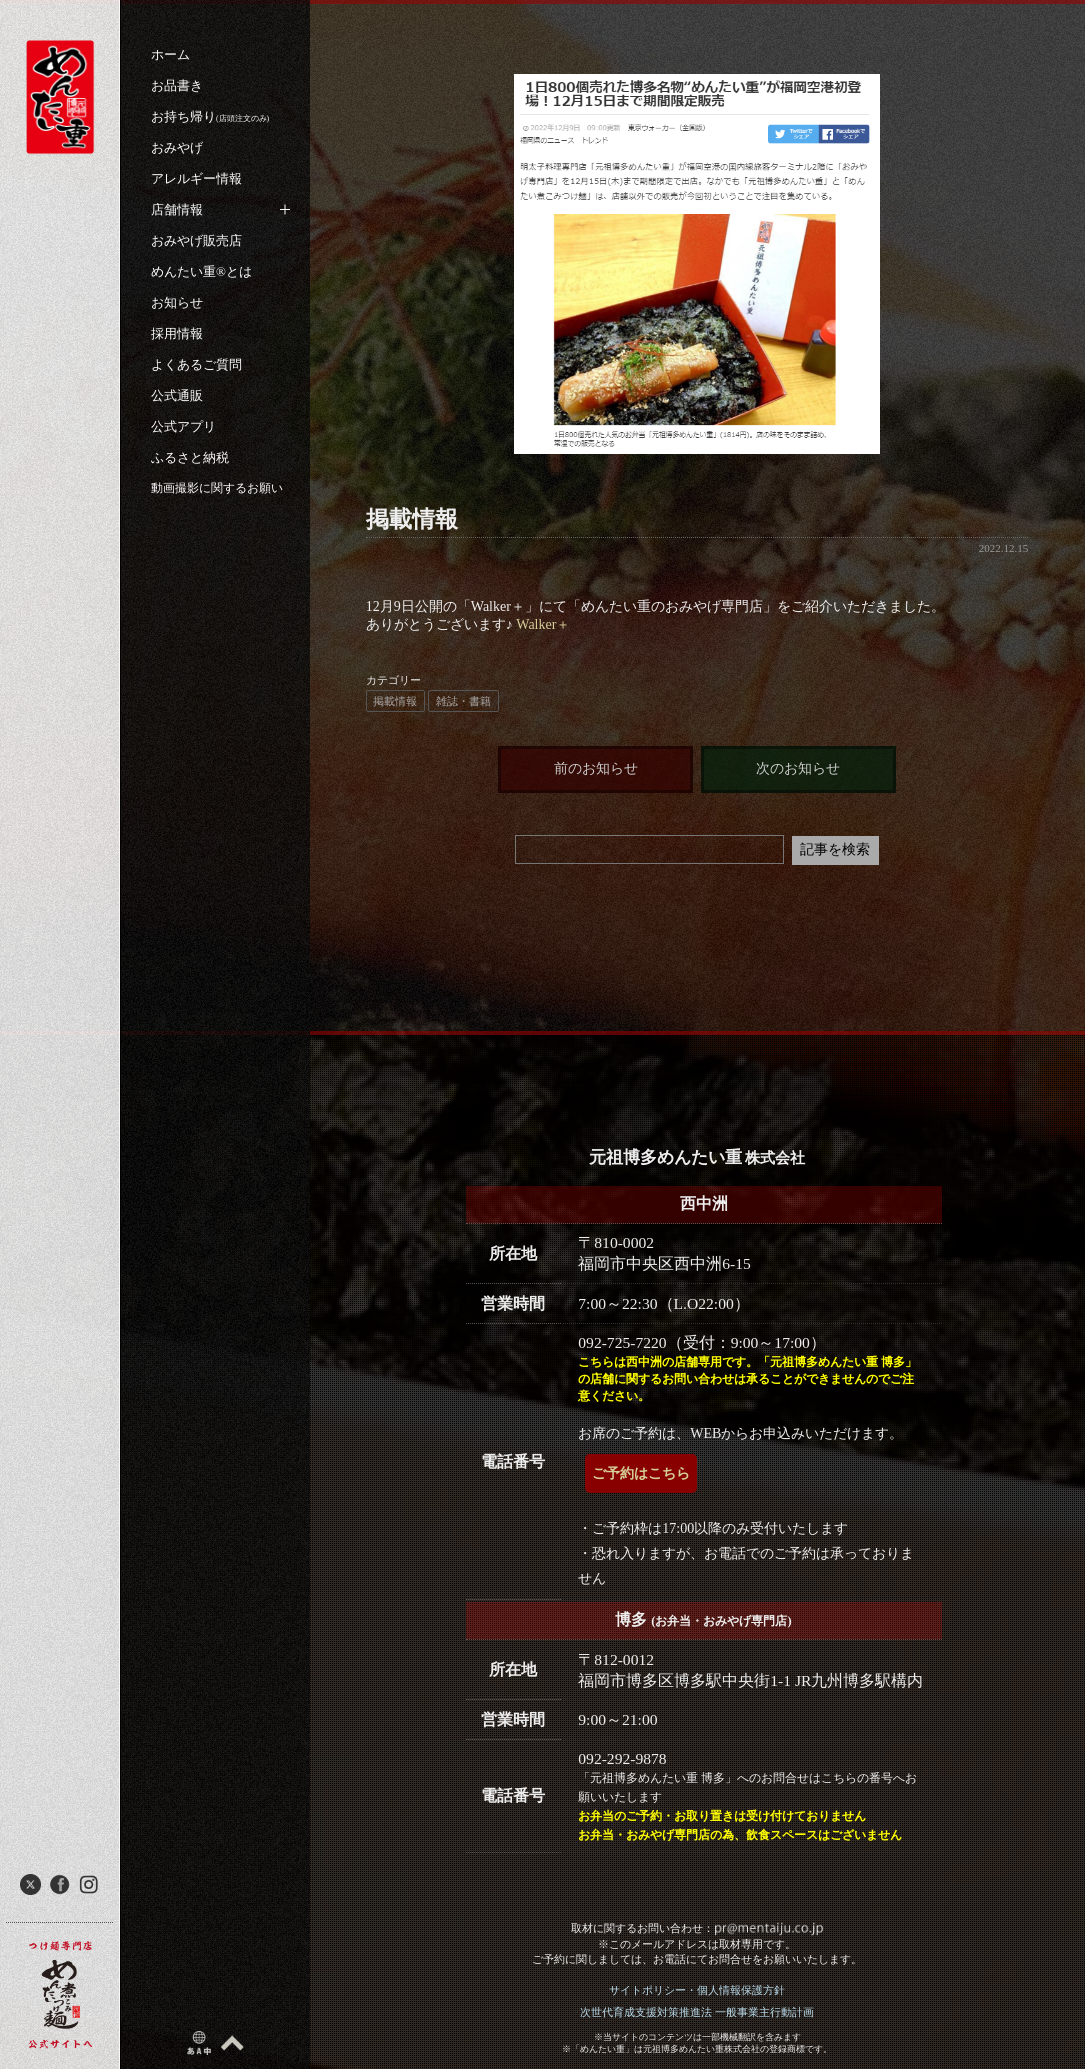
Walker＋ (542, 624)
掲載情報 (395, 701)
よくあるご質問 (196, 364)
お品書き (177, 85)
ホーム (170, 54)
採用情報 (177, 333)
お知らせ (177, 302)
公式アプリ (183, 426)
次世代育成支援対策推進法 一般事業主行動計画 (697, 2012)
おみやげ (177, 147)
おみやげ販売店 (196, 240)
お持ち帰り (210, 116)
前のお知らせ (596, 768)
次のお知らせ (798, 768)
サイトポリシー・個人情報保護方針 (697, 1990)
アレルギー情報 (196, 178)
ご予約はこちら (641, 1473)
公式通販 (177, 395)
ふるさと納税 (190, 457)
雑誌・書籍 (463, 701)
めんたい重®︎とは (201, 271)
